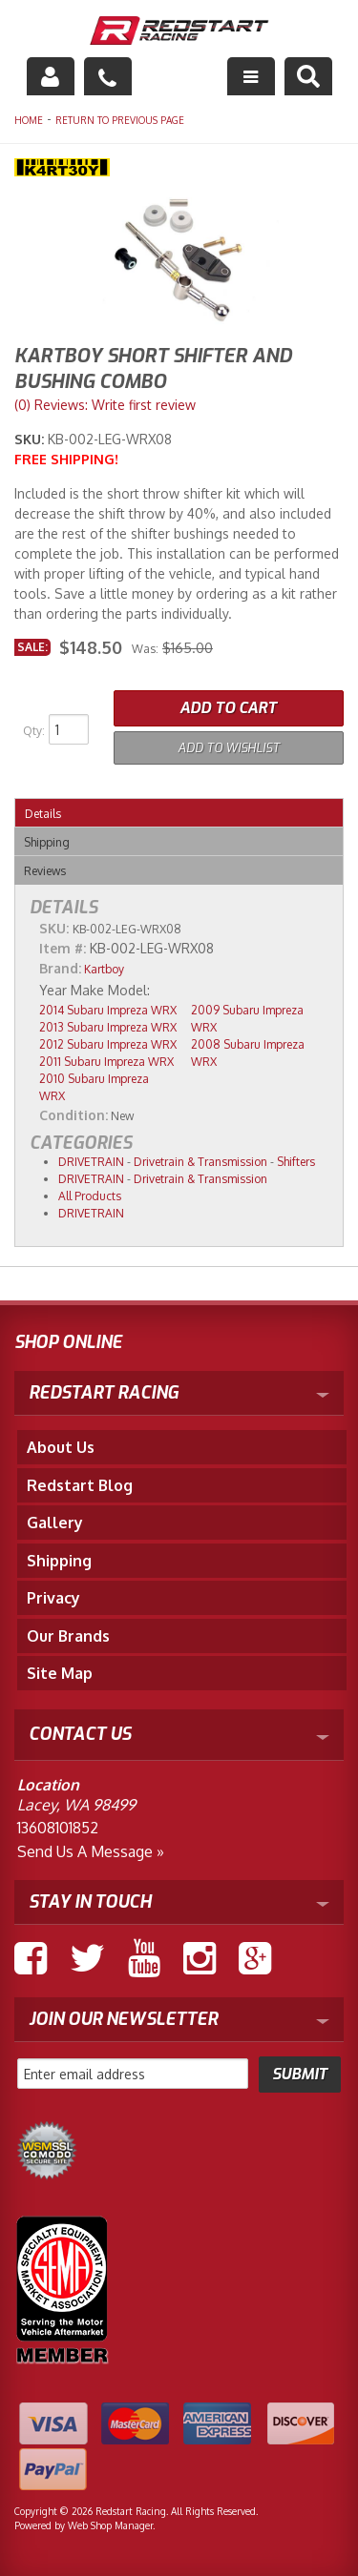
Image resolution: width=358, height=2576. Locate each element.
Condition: (73, 1115)
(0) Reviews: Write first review (105, 405)
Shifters (296, 1162)
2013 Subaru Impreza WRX (108, 1027)
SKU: (31, 439)
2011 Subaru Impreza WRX (106, 1061)
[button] (308, 76)
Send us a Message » (90, 1851)
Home (28, 120)
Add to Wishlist (229, 748)
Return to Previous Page (119, 120)
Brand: (60, 968)
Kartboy (104, 969)
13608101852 (57, 1827)
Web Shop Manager (110, 2525)
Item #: (64, 948)
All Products (89, 1196)
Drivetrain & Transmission (200, 1162)
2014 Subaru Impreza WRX (108, 1010)
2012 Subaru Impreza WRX (108, 1044)
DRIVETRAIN (91, 1162)
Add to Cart (228, 708)
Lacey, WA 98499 (76, 1804)
